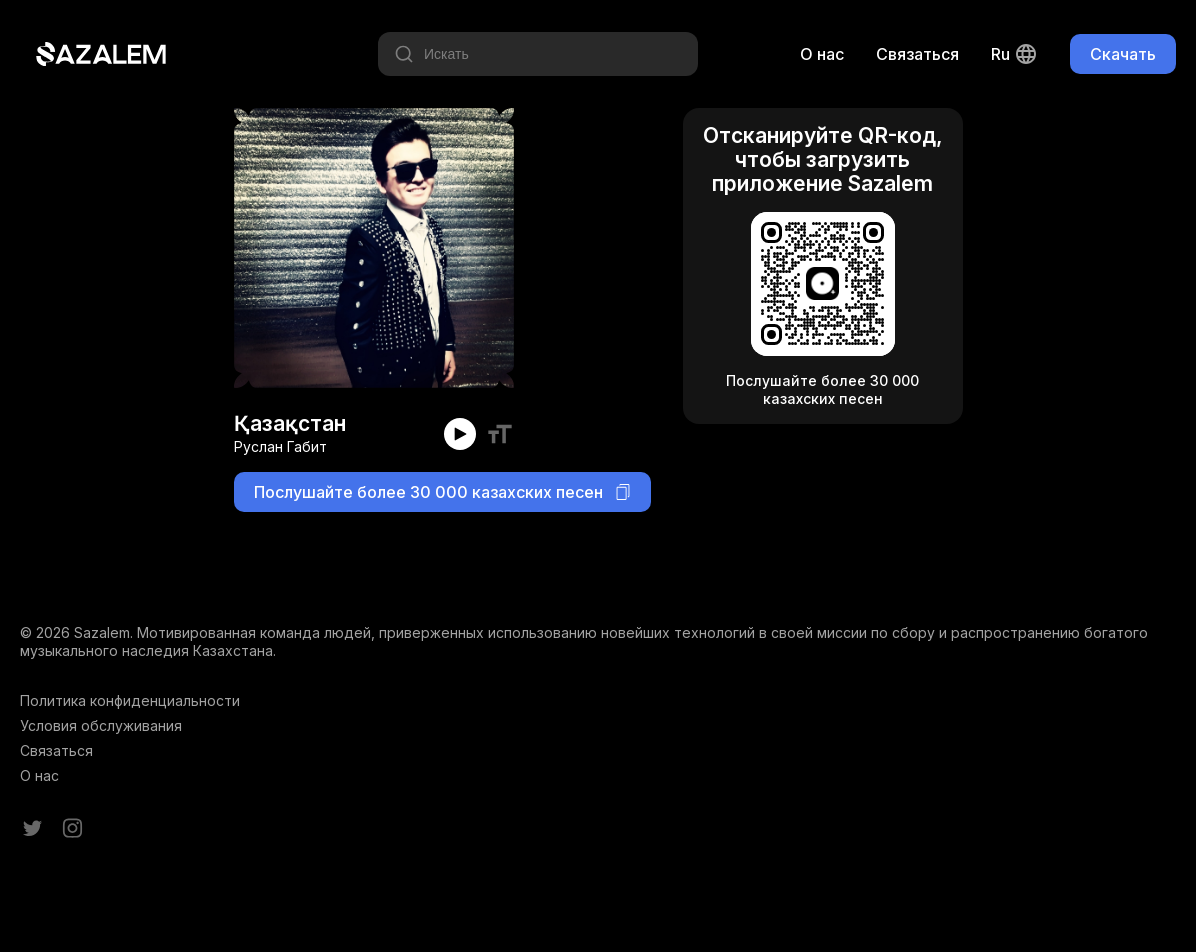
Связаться (917, 54)
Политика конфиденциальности (130, 700)
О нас (822, 54)
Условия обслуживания (101, 725)
